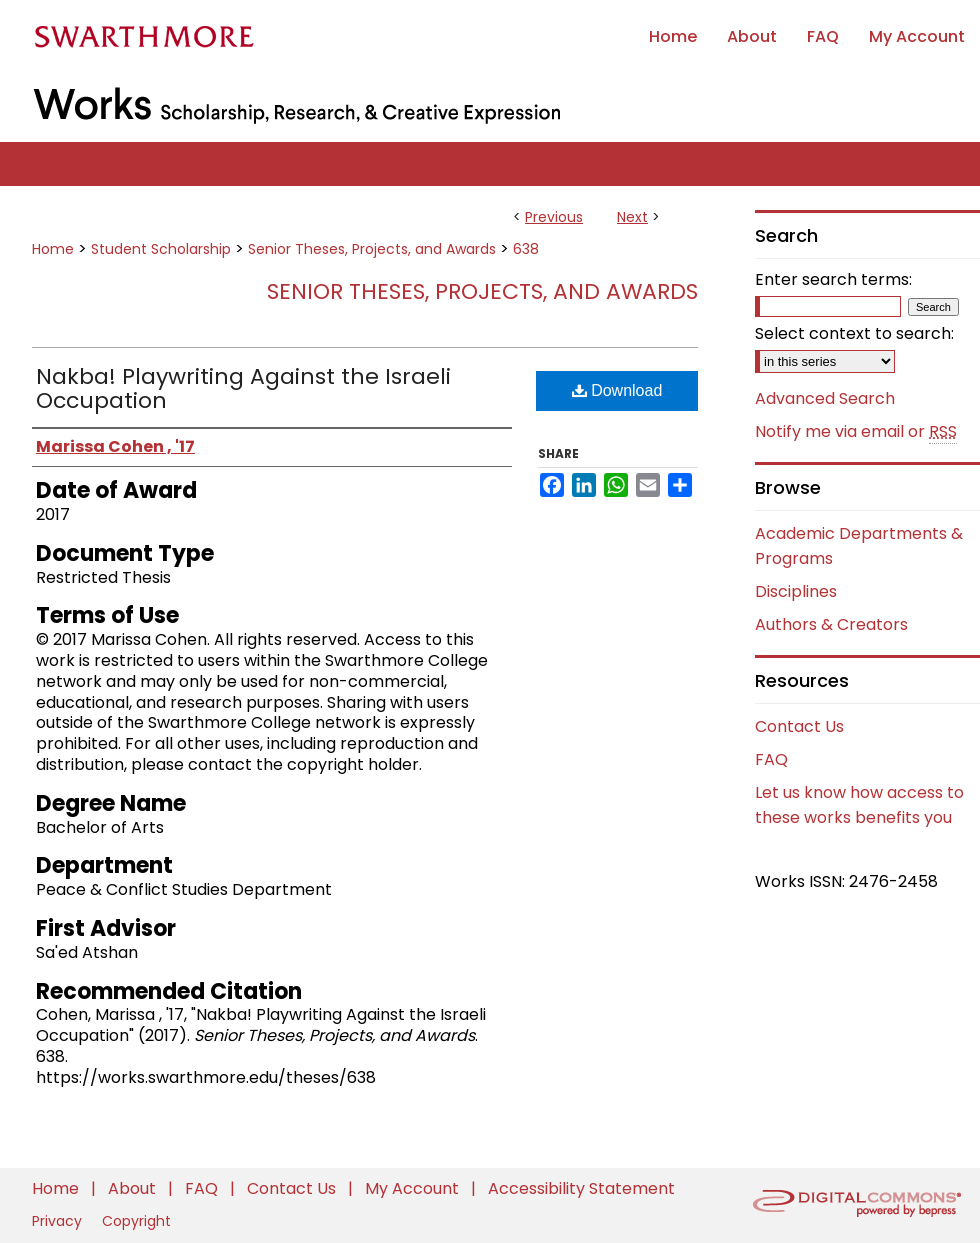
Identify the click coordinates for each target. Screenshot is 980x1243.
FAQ (771, 759)
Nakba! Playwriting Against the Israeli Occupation (243, 388)
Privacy (59, 1221)
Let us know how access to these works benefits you (859, 805)
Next (632, 217)
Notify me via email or (856, 432)
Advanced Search (825, 398)
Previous (554, 217)
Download (617, 390)
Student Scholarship (161, 249)
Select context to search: (854, 333)
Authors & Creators (831, 624)
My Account (414, 1188)
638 (526, 249)
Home (53, 249)
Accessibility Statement (581, 1188)
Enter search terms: (833, 279)
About (134, 1188)
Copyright (136, 1221)
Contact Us (799, 726)
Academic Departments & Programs (859, 546)
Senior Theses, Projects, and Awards (372, 249)
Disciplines (796, 591)
